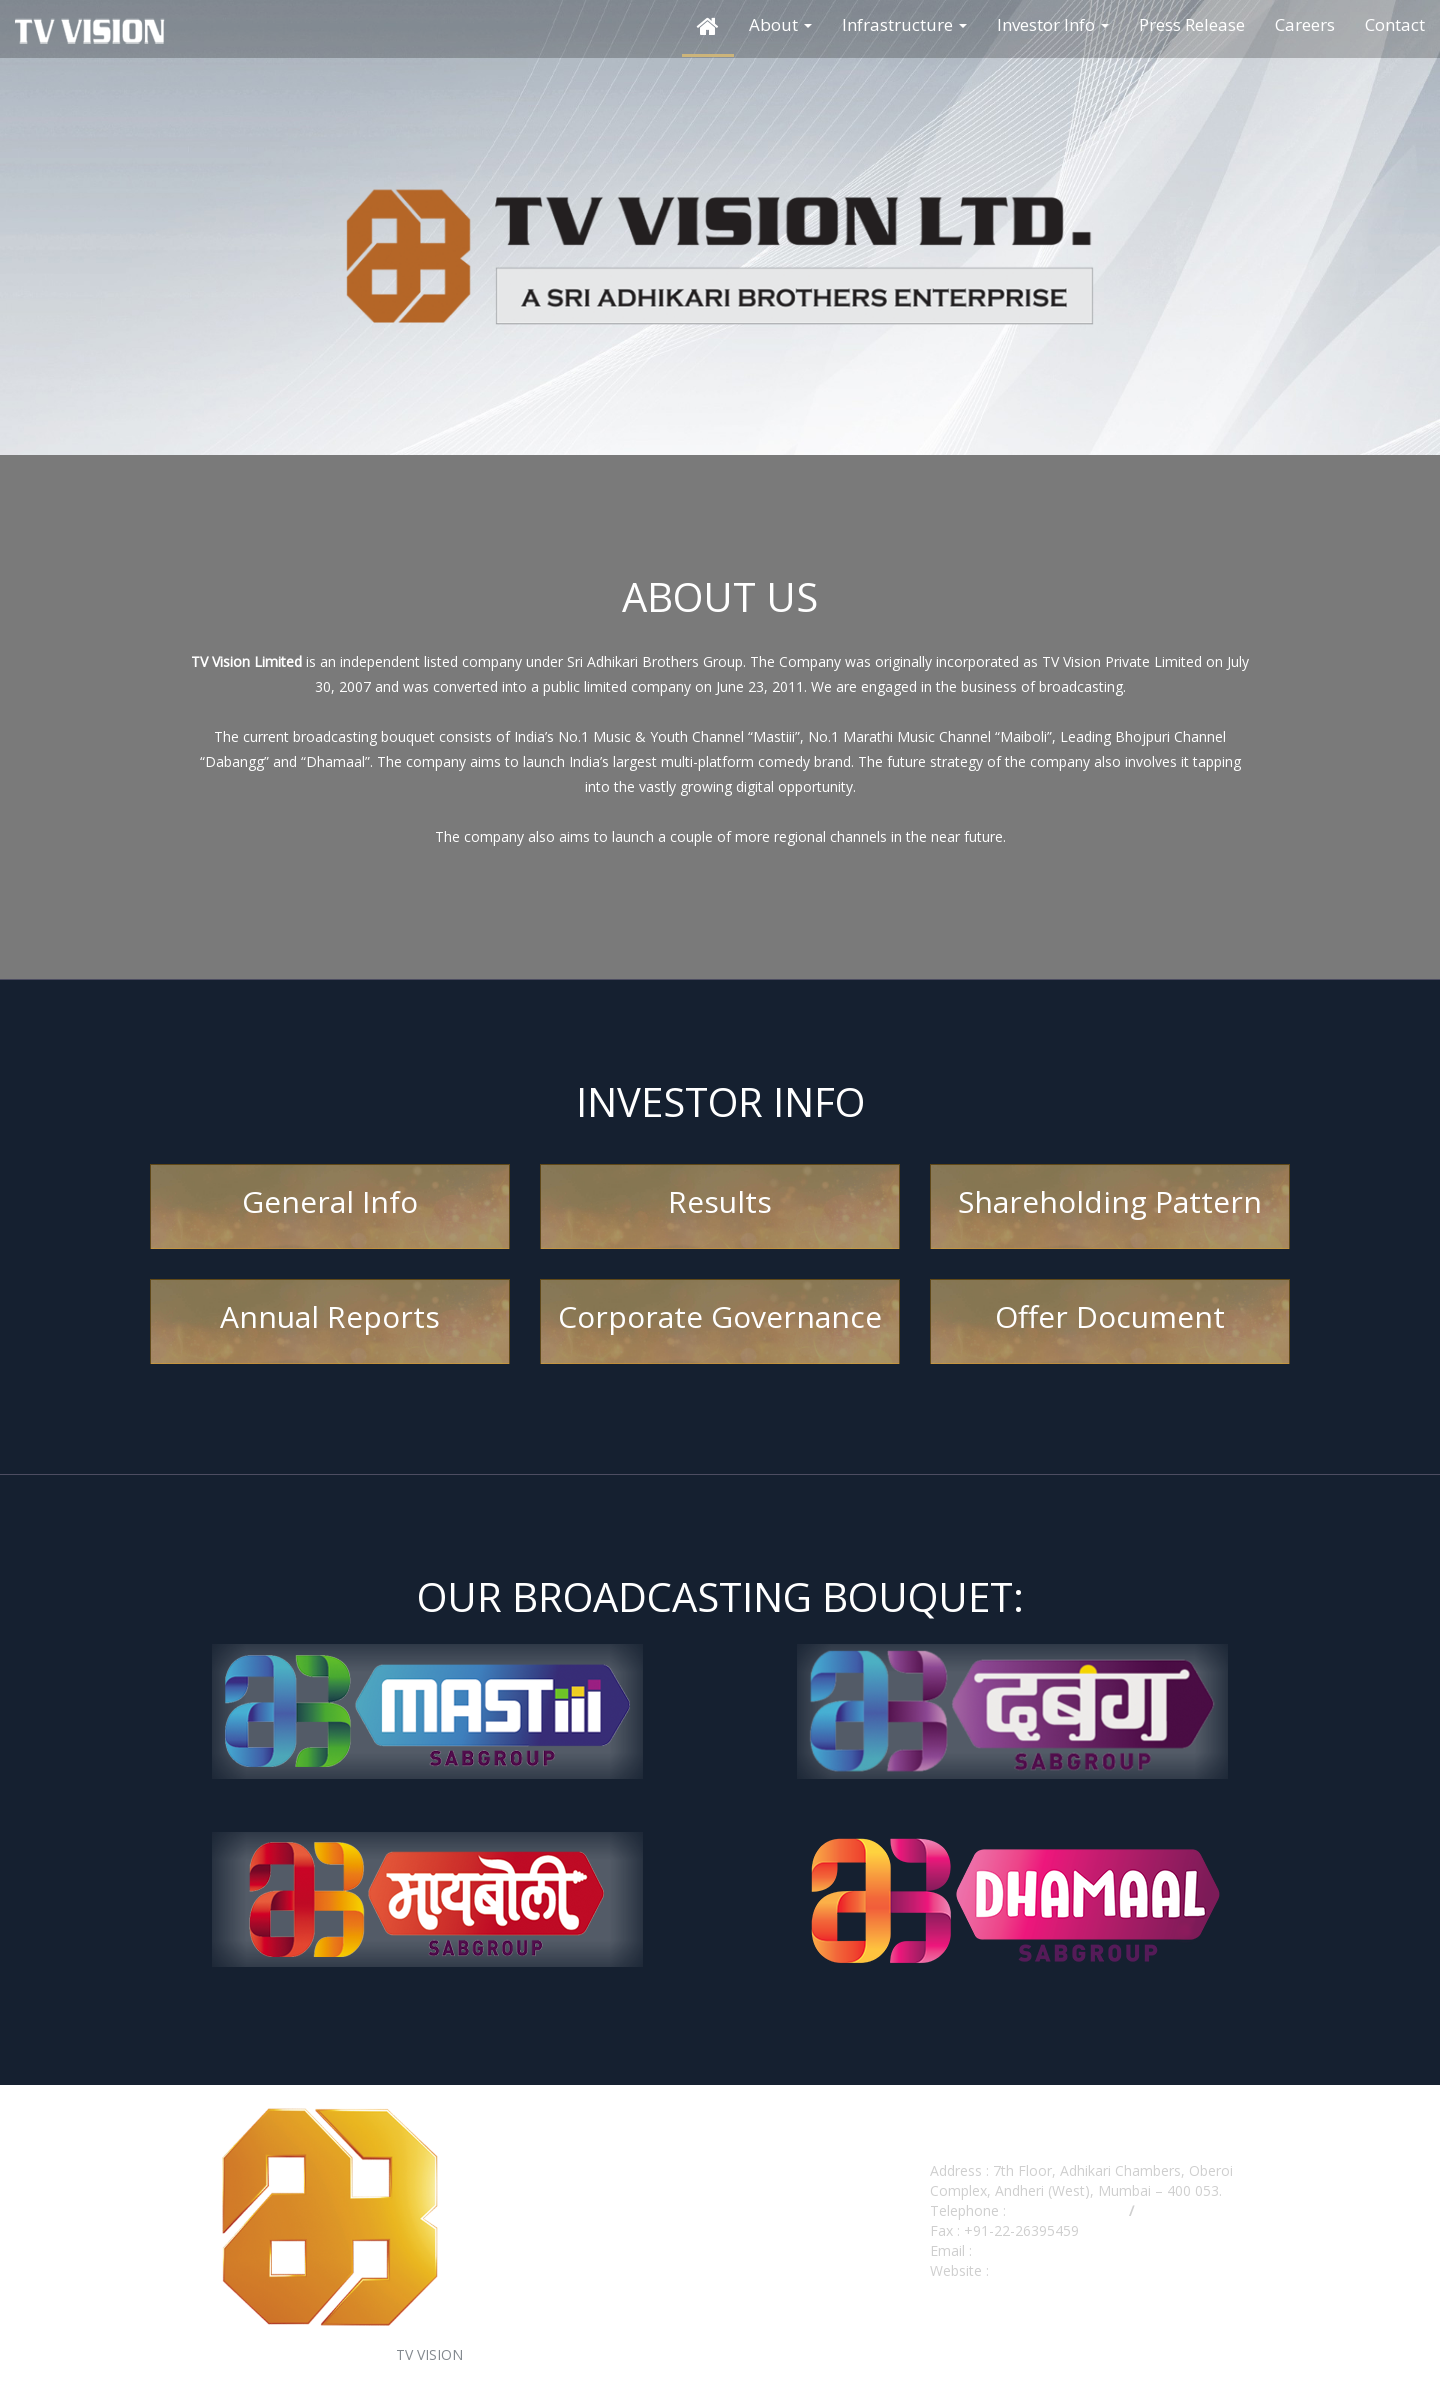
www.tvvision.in (1038, 2270)
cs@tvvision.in (1021, 2250)
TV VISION (429, 2354)
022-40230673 (1184, 2210)
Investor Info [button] (1053, 24)
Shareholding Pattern (1110, 1201)
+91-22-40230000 (1065, 2210)
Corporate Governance (720, 1316)
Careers (1305, 24)
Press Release (1192, 24)
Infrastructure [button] (904, 24)
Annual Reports (330, 1316)
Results (720, 1201)
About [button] (780, 24)
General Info (330, 1201)
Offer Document (1110, 1316)
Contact (1395, 24)
